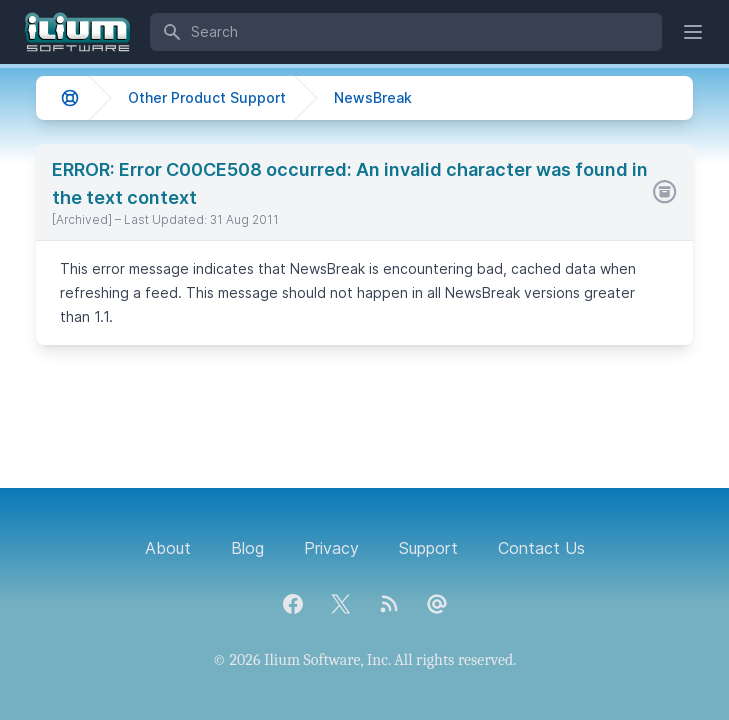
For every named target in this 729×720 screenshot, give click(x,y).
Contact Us (541, 548)
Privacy (331, 548)
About (168, 548)
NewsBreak (373, 97)
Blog (247, 548)
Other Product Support (207, 97)
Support (428, 548)
